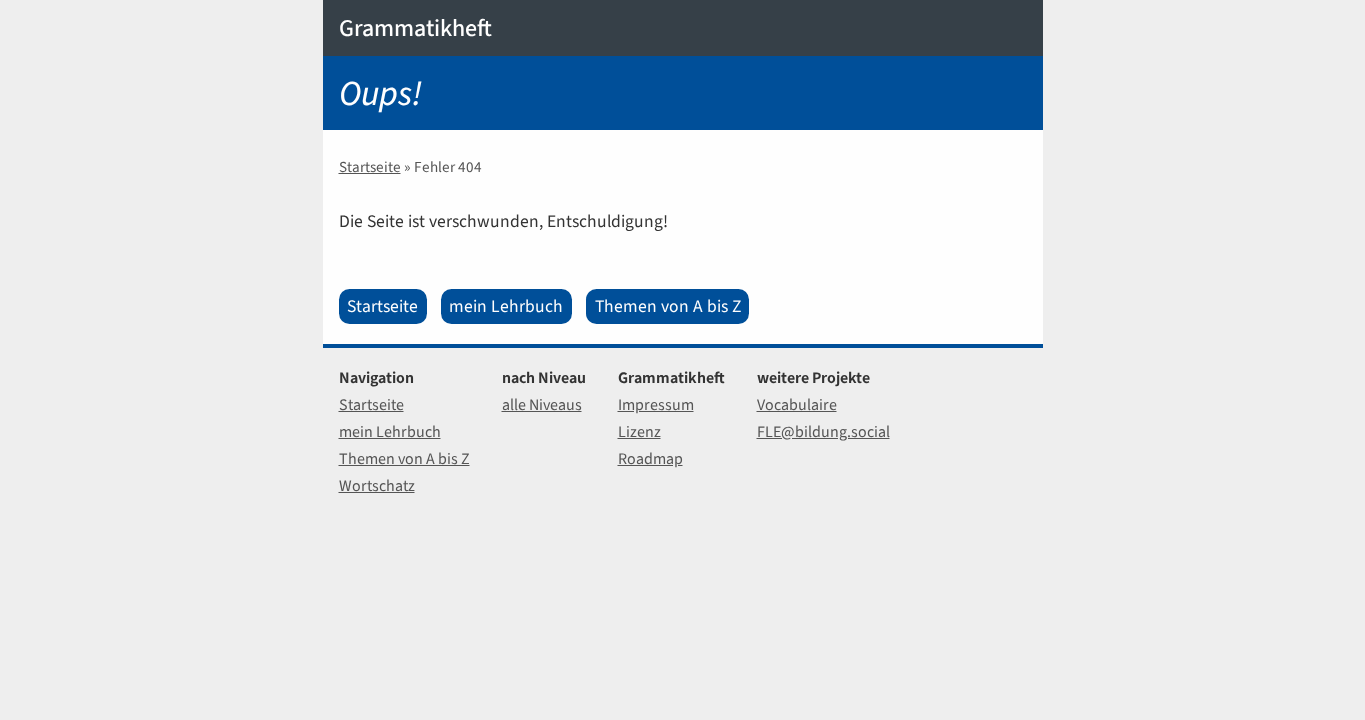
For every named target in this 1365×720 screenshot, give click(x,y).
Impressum (656, 404)
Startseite (370, 167)
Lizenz (639, 431)
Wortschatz (377, 485)
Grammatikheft (415, 28)
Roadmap (650, 458)
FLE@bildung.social (823, 431)
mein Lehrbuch (506, 306)
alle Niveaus (542, 404)
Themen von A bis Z (668, 306)
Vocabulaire (797, 404)
